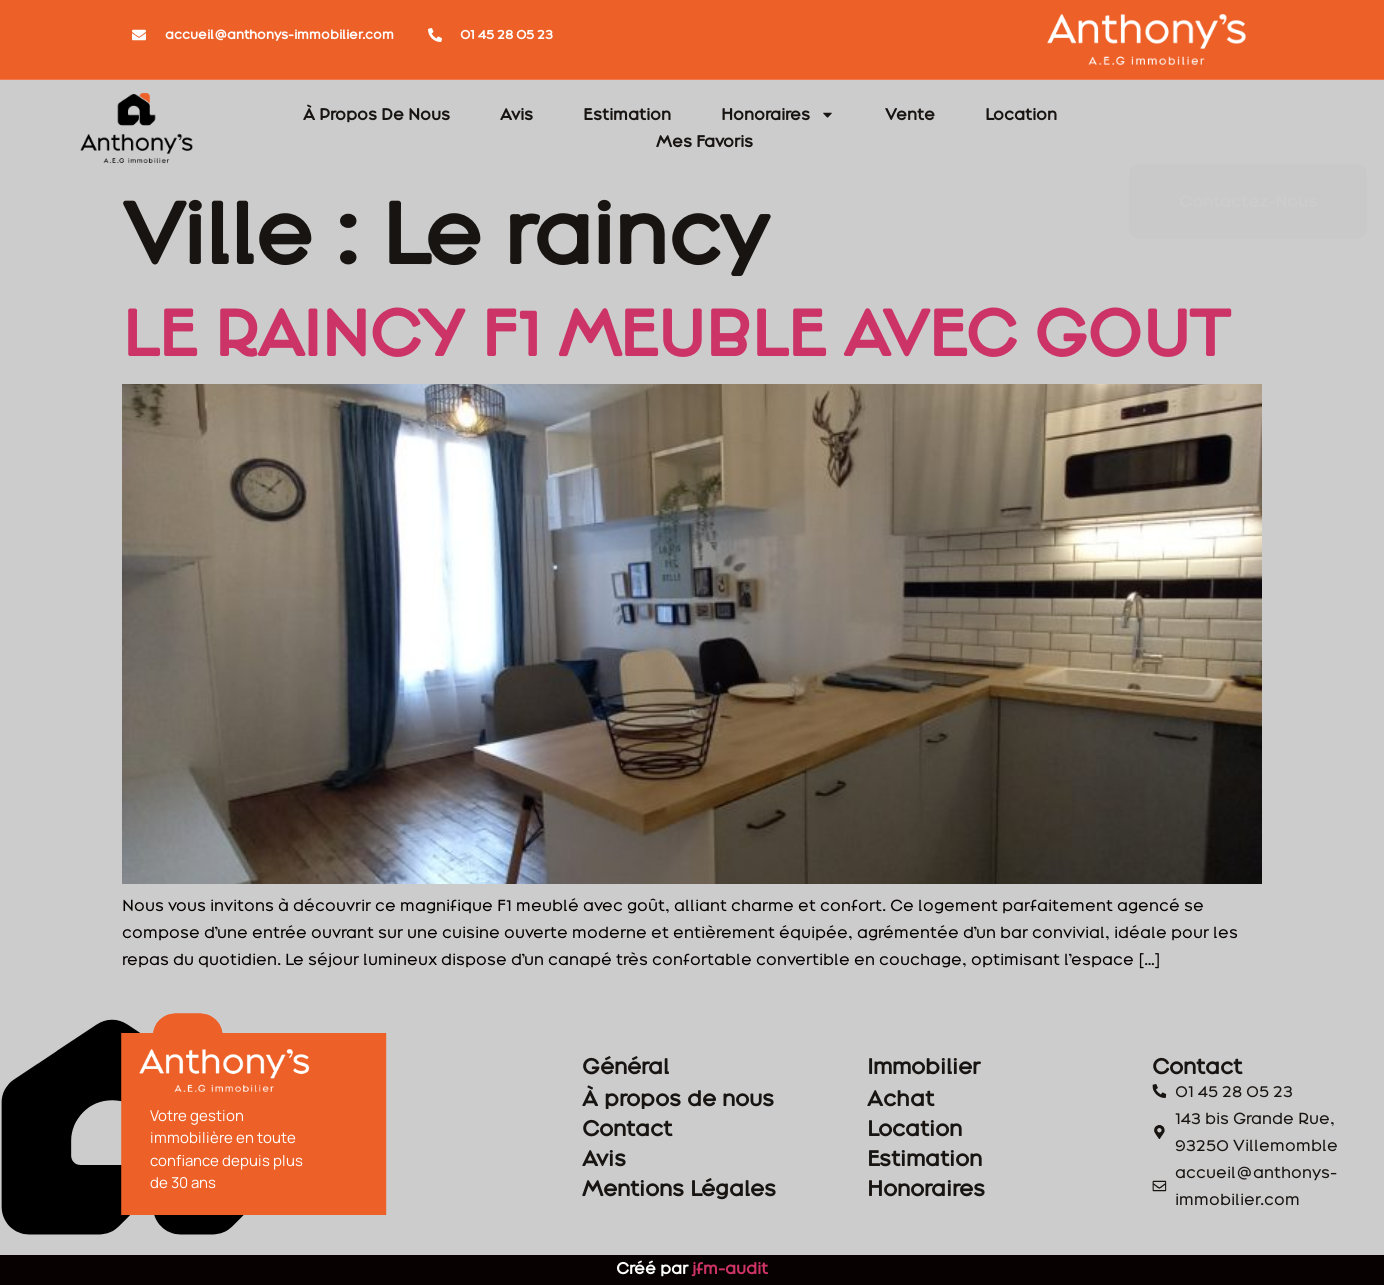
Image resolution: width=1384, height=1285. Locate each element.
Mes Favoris (704, 141)
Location (1021, 114)
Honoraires (778, 114)
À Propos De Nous (376, 114)
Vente (910, 114)
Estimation (627, 114)
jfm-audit (728, 1268)
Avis (516, 114)
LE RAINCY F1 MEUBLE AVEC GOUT (676, 332)
